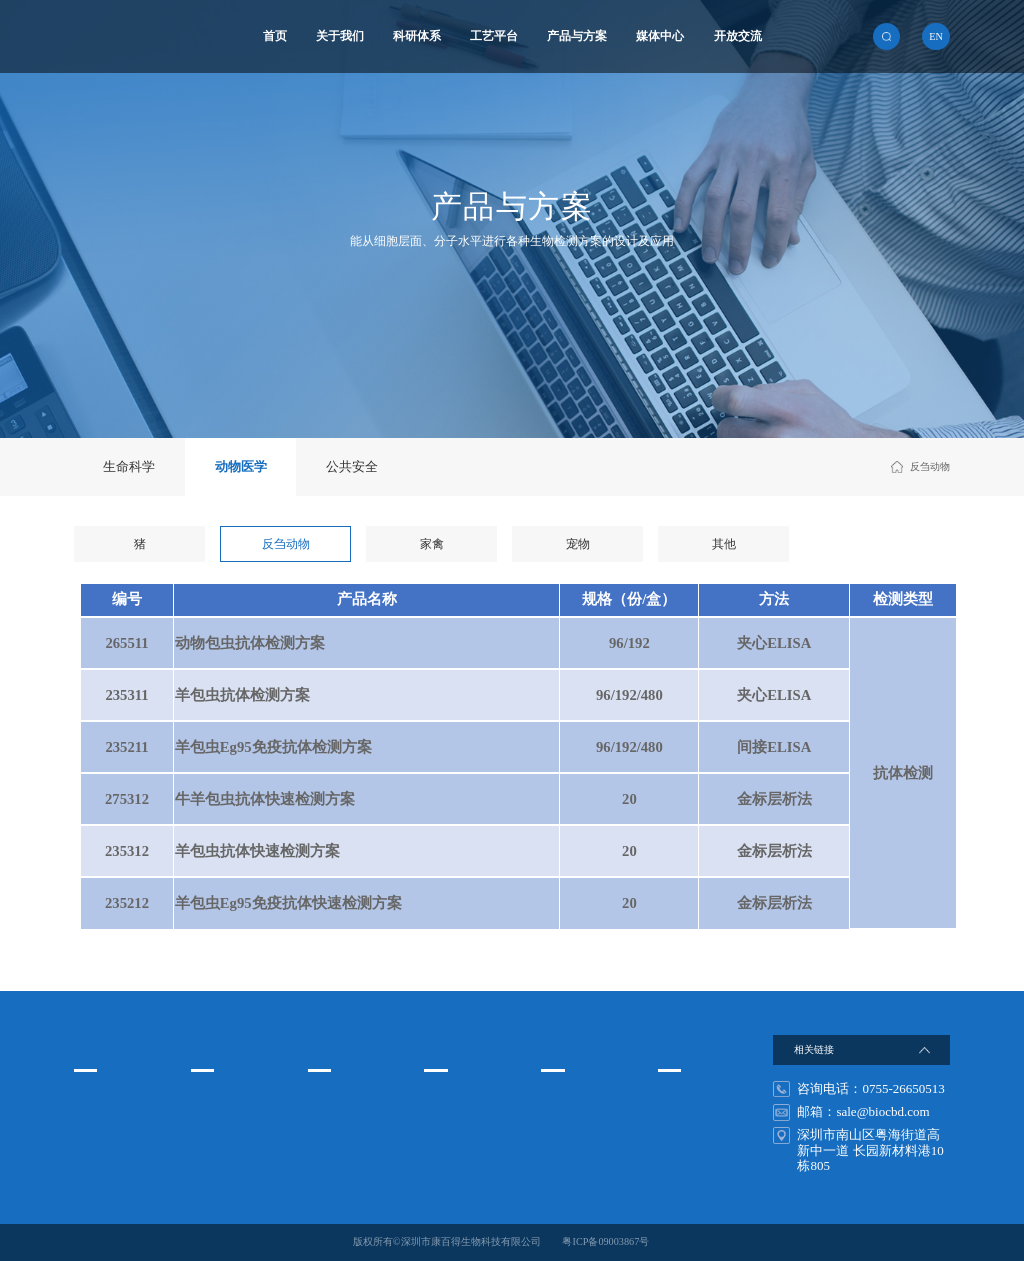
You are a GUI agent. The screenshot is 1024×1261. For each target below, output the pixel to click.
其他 (724, 544)
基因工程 (211, 1150)
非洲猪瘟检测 (571, 1098)
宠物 (578, 544)
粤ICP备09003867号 (605, 1241)
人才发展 (678, 1098)
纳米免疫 (328, 1124)
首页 (275, 36)
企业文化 (94, 1098)
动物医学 (241, 466)
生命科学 (129, 466)
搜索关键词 (573, 1046)
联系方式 (678, 1124)
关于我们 (340, 36)
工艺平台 (494, 36)
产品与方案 (577, 36)
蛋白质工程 (216, 1124)
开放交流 (738, 36)
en (936, 36)
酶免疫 (323, 1098)
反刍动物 (286, 544)
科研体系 (417, 36)
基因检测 (328, 1150)
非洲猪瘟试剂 (571, 1150)
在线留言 (678, 1150)
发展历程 (94, 1150)
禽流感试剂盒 (571, 1124)
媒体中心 (660, 36)
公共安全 (352, 466)
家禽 (432, 544)
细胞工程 (211, 1098)
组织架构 (94, 1124)
